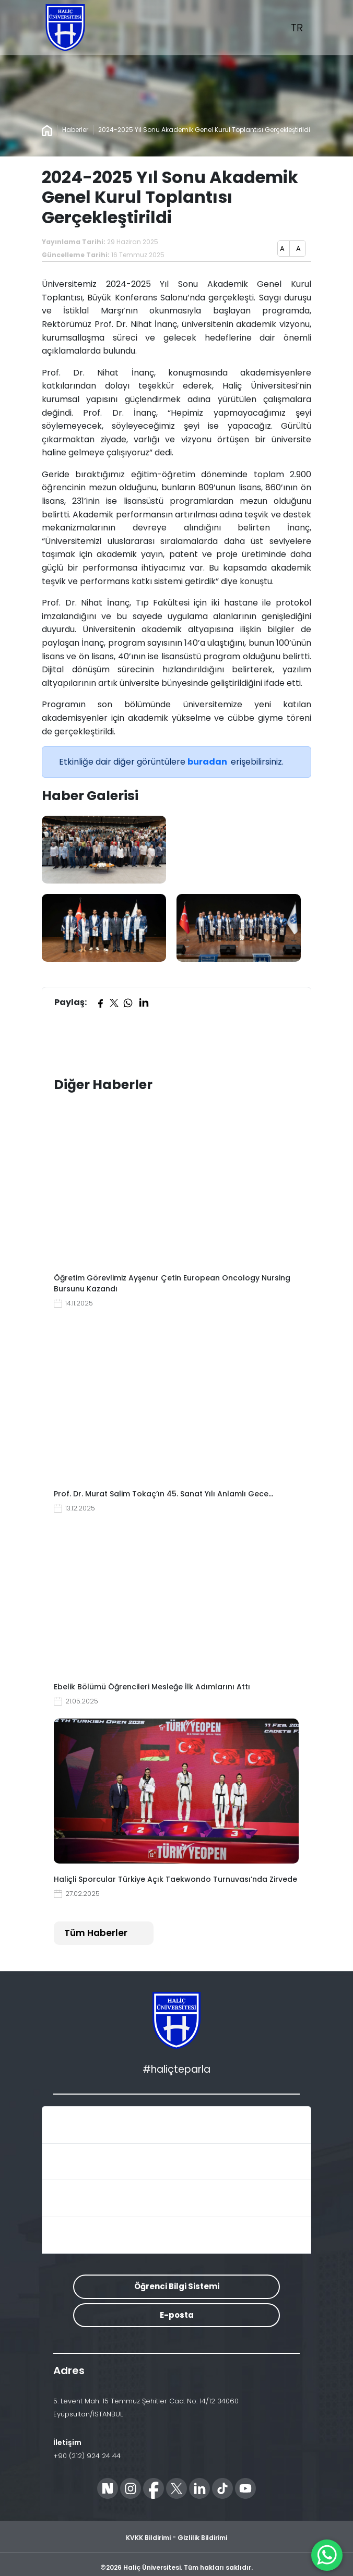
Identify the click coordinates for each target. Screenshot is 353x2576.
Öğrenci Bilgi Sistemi (176, 2286)
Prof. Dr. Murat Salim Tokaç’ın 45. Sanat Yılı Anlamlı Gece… (163, 1494)
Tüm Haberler (95, 1933)
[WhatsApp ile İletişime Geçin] (327, 2555)
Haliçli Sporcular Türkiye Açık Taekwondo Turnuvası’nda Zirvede (175, 1879)
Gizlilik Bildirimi (202, 2537)
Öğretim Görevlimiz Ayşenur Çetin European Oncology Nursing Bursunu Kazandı (172, 1283)
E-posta (177, 2314)
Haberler (75, 129)
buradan (208, 762)
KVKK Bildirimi (148, 2537)
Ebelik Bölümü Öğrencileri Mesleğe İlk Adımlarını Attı (152, 1687)
